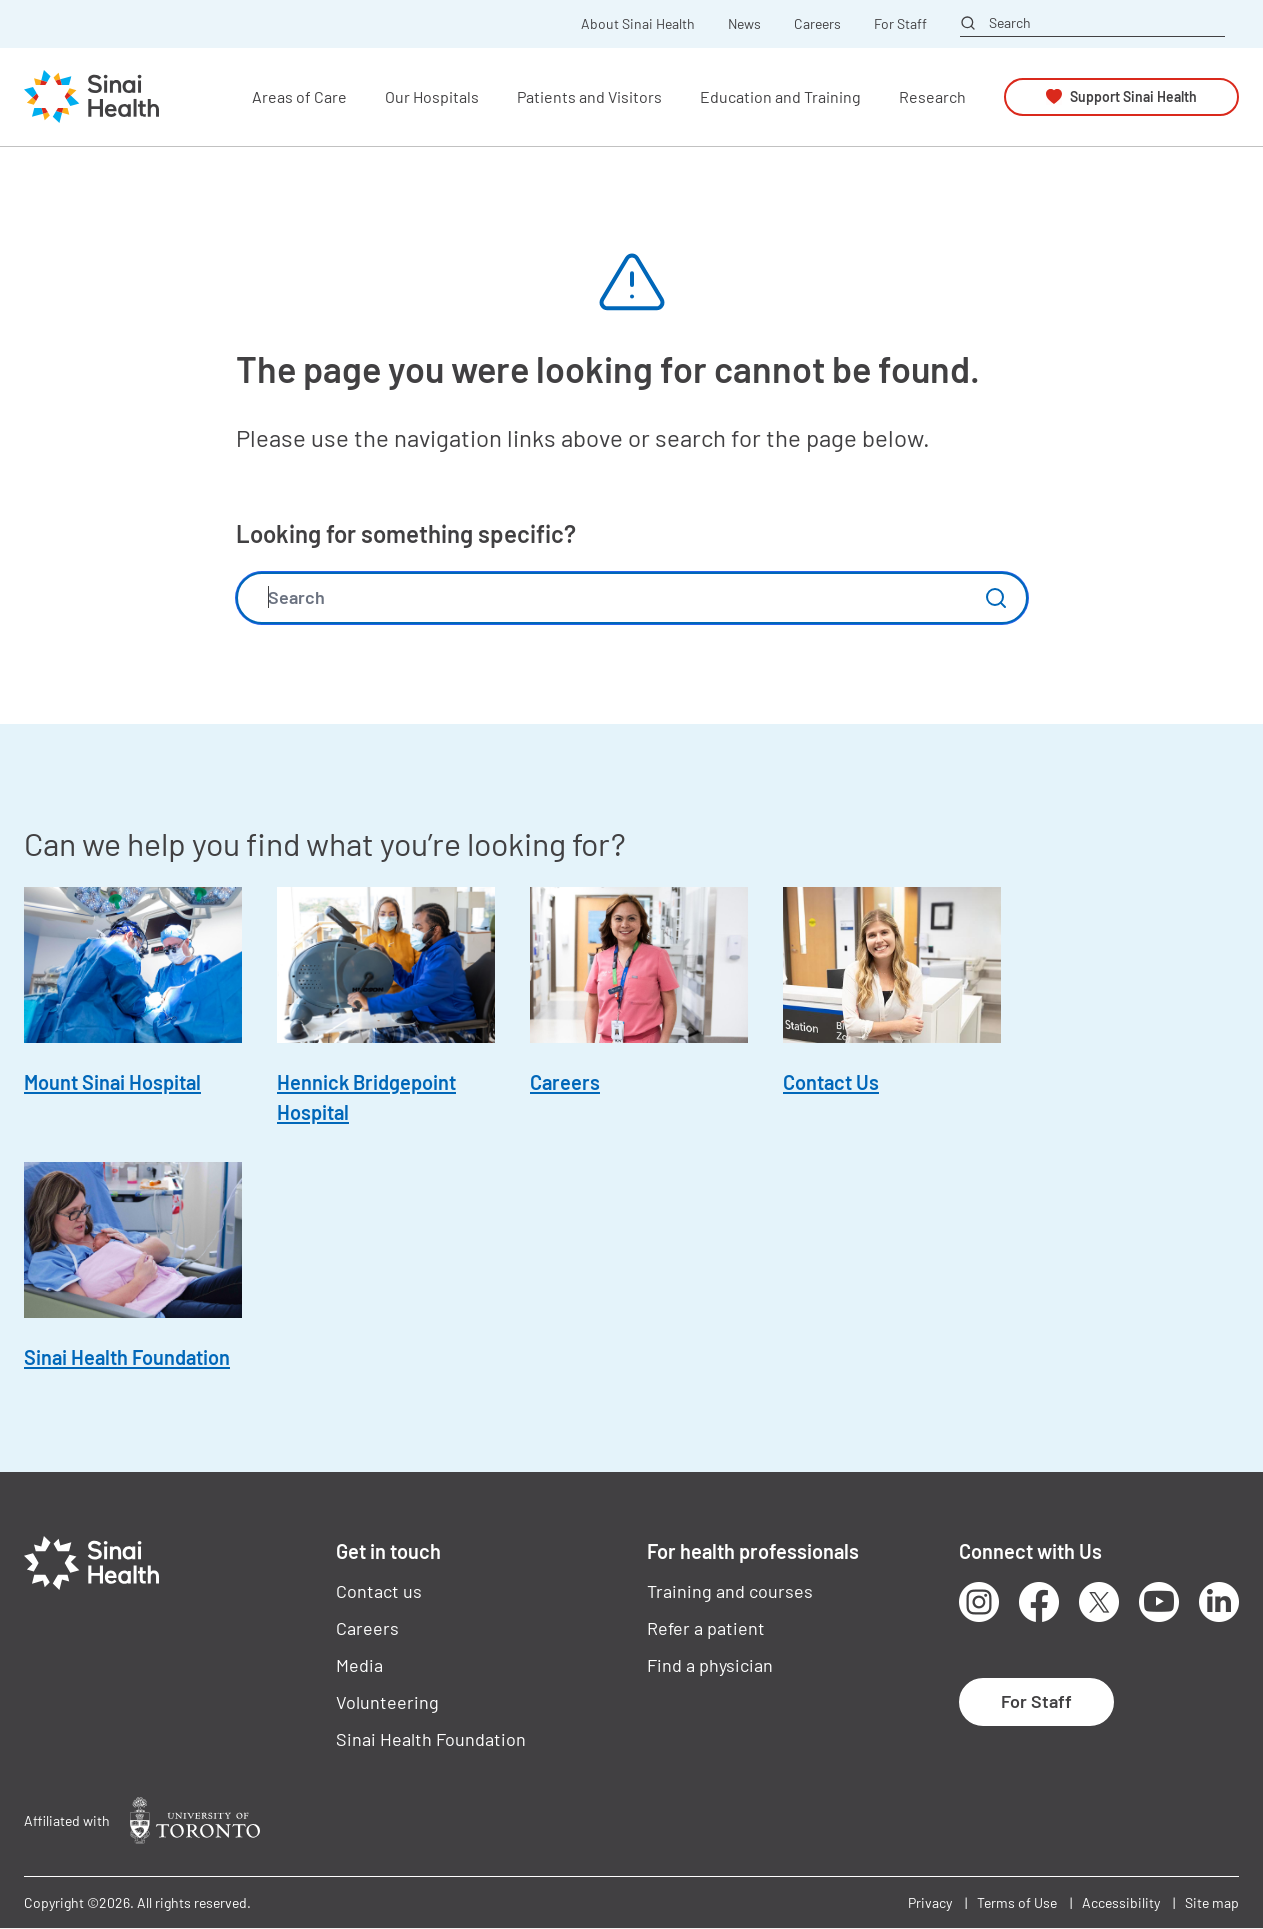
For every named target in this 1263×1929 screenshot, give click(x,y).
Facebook (1039, 1602)
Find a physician (710, 1665)
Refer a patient (706, 1628)
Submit (996, 598)
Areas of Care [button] (299, 96)
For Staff (900, 24)
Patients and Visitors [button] (589, 96)
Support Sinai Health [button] (1133, 96)
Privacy (930, 1902)
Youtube (1159, 1602)
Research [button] (932, 96)
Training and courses (730, 1591)
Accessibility (1121, 1902)
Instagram (979, 1602)
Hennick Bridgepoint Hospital (366, 1097)
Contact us (379, 1591)
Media (359, 1665)
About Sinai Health (638, 24)
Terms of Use (1017, 1902)
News (744, 24)
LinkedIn (1219, 1602)
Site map (1212, 1902)
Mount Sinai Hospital (112, 1082)
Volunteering (387, 1702)
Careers (817, 24)
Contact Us (831, 1082)
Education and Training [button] (780, 96)
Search (1010, 23)
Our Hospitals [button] (432, 96)
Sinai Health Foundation (127, 1357)
